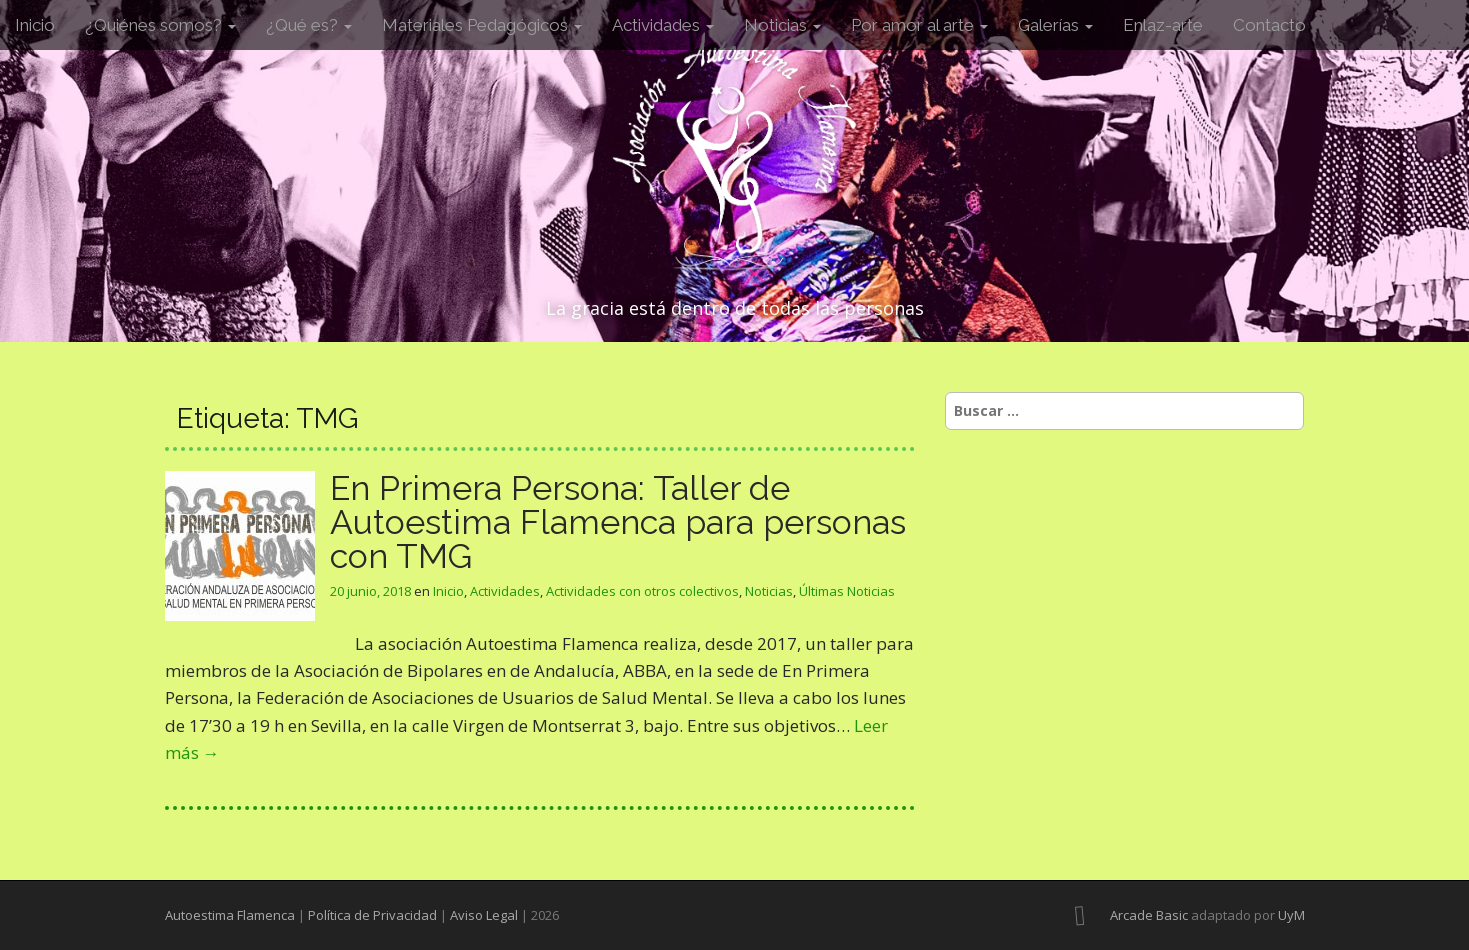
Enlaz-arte (1163, 25)
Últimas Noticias (847, 591)
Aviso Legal (484, 915)
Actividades (663, 25)
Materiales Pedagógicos (482, 25)
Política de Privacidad (372, 915)
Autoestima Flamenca (230, 915)
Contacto (1269, 25)
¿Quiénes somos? (160, 25)
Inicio (35, 25)
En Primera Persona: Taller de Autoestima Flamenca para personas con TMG (618, 522)
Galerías (1055, 25)
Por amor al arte (919, 25)
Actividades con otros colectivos (642, 591)
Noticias (782, 25)
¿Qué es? (309, 25)
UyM (1291, 915)
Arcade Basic (1149, 915)
